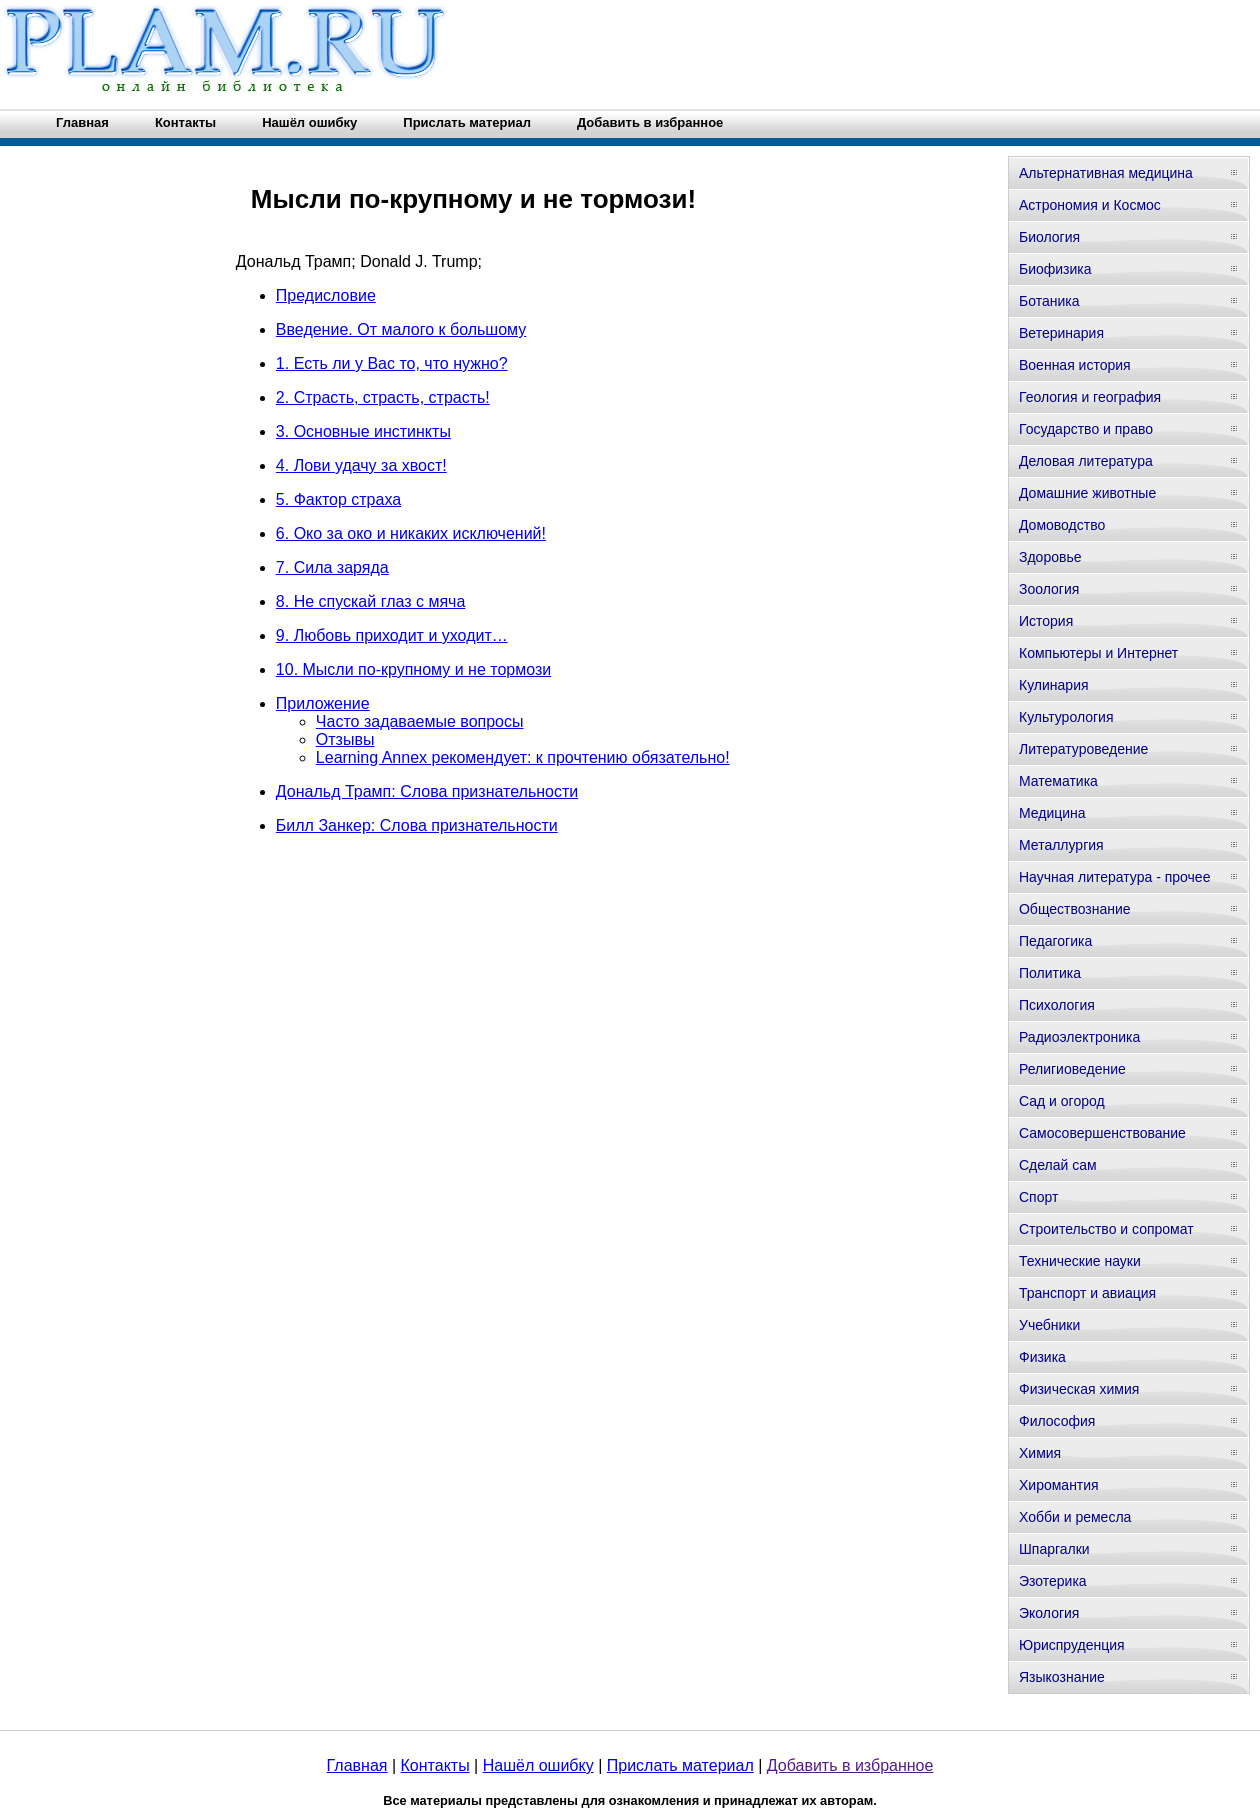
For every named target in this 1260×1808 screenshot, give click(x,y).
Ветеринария (1061, 333)
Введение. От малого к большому (401, 329)
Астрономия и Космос (1090, 205)
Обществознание (1075, 909)
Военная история (1075, 365)
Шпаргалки (1054, 1549)
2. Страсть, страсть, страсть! (383, 397)
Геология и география (1090, 397)
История (1046, 621)
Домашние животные (1087, 493)
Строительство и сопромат (1106, 1229)
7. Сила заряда (332, 567)
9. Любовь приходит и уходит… (392, 635)
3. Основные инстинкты (363, 431)
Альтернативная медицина (1106, 173)
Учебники (1049, 1325)
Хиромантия (1059, 1485)
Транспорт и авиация (1087, 1293)
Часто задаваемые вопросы (420, 721)
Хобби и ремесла (1075, 1517)
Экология (1049, 1613)
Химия (1040, 1453)
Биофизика (1055, 269)
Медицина (1052, 813)
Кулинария (1054, 685)
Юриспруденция (1072, 1645)
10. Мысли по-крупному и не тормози (413, 669)
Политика (1050, 973)
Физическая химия (1079, 1389)
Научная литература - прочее (1114, 877)
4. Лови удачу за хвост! (361, 465)
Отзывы (345, 739)
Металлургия (1061, 845)
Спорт (1038, 1197)
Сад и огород (1062, 1101)
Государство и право (1086, 429)
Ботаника (1049, 301)
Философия (1057, 1421)
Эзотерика (1053, 1581)
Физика (1042, 1357)
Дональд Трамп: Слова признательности (427, 791)
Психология (1057, 1005)
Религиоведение (1072, 1069)
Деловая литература (1086, 461)
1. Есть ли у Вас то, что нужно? (392, 363)
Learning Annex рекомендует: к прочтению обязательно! (523, 757)
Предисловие (326, 295)
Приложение (323, 703)
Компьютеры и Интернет (1098, 653)
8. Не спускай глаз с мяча (370, 601)
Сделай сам (1058, 1165)
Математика (1058, 781)
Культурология (1066, 717)
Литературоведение (1083, 749)
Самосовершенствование (1102, 1133)
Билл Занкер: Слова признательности (417, 825)
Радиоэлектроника (1079, 1037)
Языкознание (1062, 1677)
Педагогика (1055, 941)
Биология (1049, 237)
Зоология (1049, 589)
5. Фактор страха (338, 499)
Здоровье (1050, 557)
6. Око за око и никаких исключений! (411, 533)
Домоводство (1062, 525)
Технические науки (1080, 1261)
